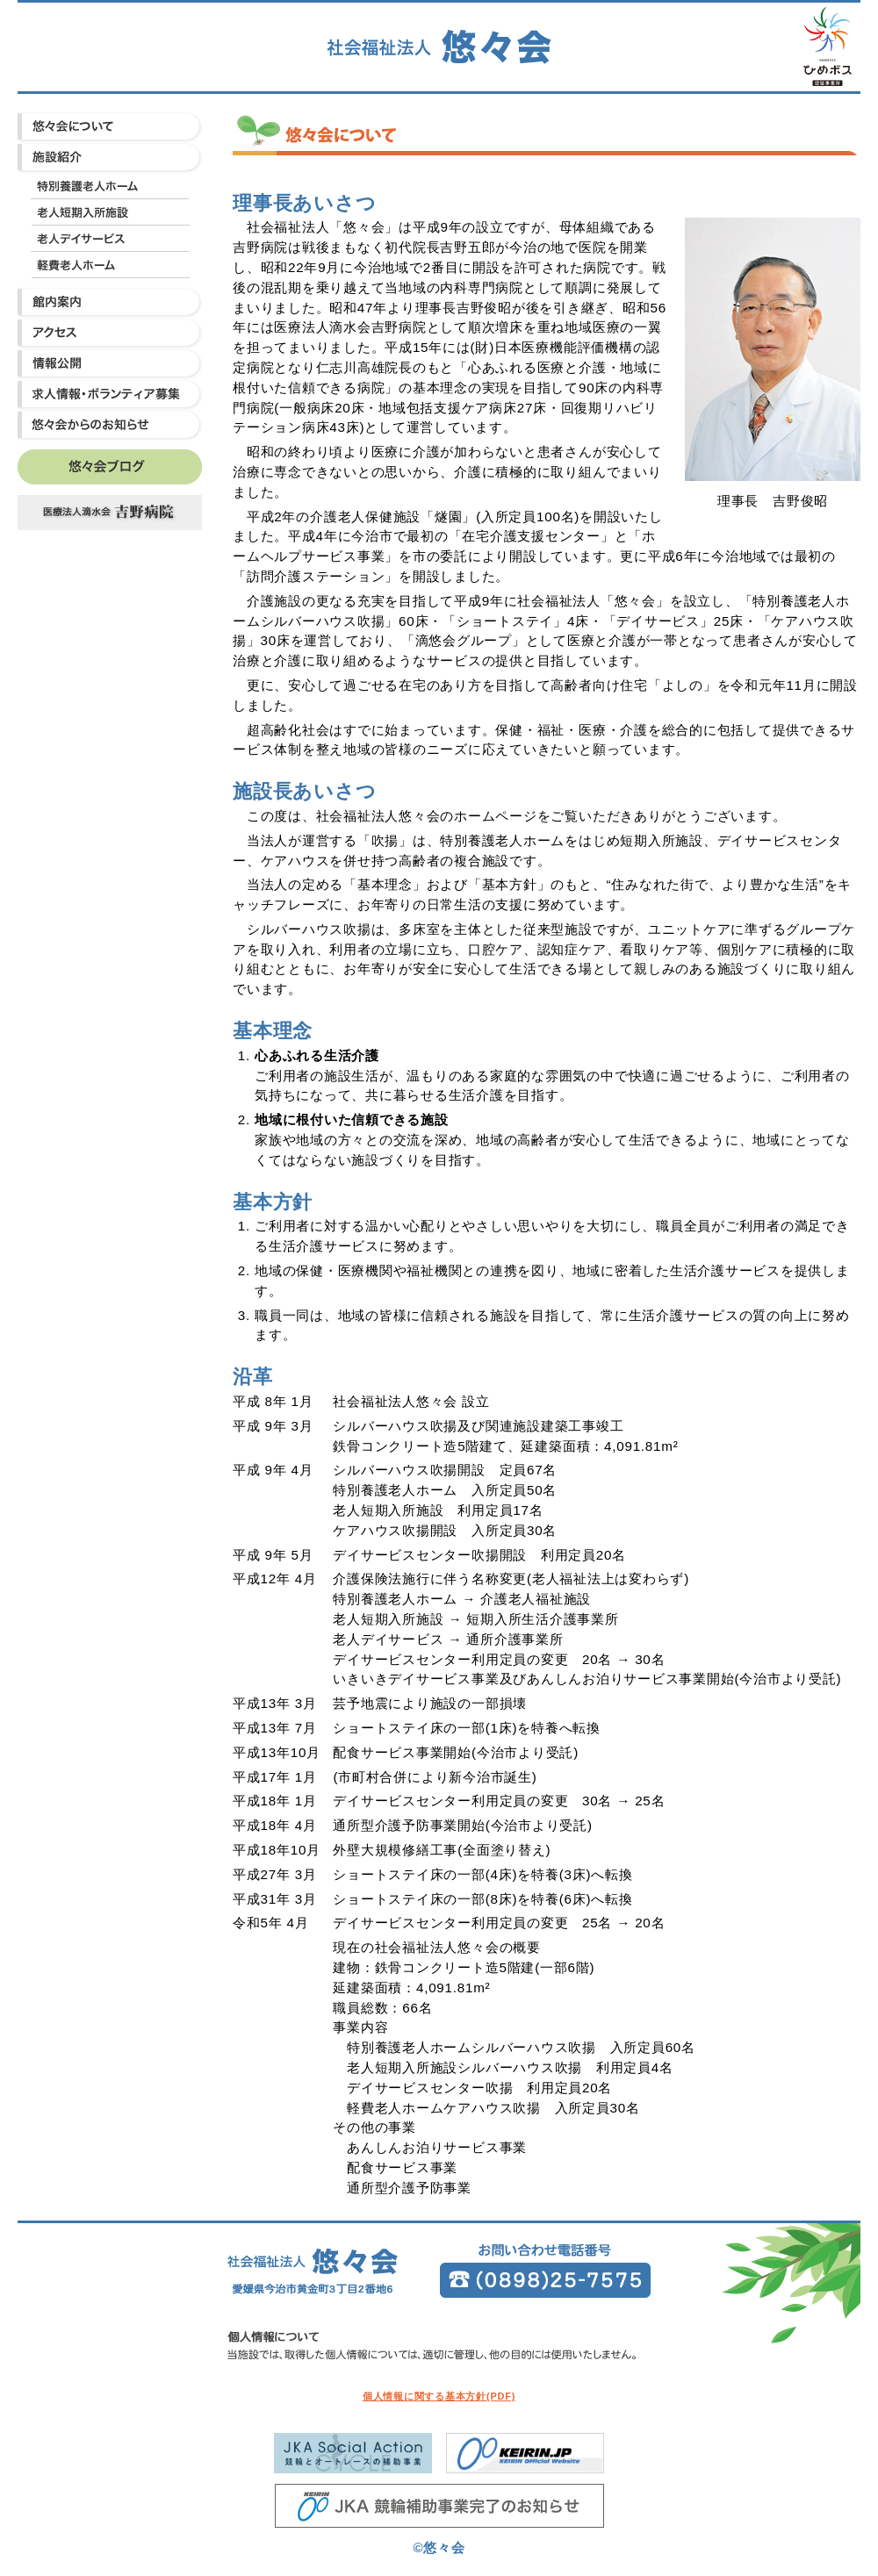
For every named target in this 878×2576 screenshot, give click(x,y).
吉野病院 (110, 512)
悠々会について (110, 126)
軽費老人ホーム (110, 265)
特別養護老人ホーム (110, 186)
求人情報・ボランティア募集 (110, 394)
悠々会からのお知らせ (110, 425)
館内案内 (110, 302)
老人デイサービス (110, 239)
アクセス (110, 333)
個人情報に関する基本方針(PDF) (439, 2396)
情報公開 (110, 363)
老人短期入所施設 (110, 212)
